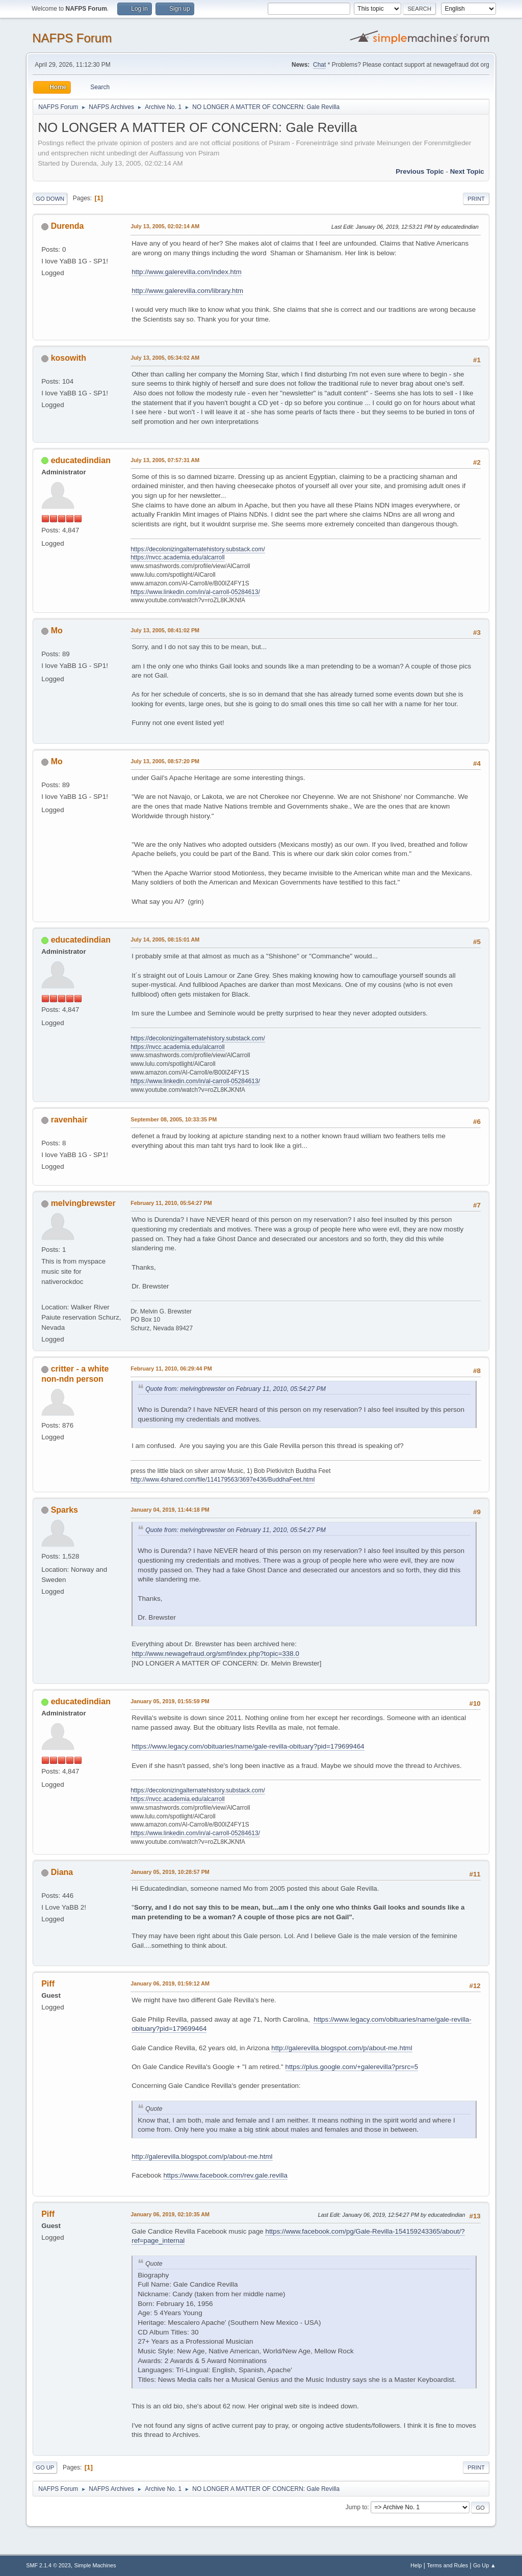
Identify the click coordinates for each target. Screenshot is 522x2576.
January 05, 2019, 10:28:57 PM (170, 1872)
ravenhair (69, 1119)
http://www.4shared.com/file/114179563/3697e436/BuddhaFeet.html (222, 1479)
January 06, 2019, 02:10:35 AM (170, 2214)
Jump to (357, 2507)
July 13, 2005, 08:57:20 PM (164, 761)
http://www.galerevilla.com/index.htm (187, 272)
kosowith (68, 358)
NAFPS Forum (72, 38)
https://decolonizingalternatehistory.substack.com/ (197, 549)
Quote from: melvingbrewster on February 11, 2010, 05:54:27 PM (235, 1388)
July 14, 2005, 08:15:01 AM (164, 939)
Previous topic (420, 171)
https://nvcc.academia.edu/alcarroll (177, 557)
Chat (319, 64)
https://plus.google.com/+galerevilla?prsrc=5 (352, 2067)
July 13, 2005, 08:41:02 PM (164, 630)
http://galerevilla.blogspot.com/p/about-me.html (341, 2048)
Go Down (50, 199)
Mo (57, 630)
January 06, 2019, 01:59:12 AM (170, 1983)
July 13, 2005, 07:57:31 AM (164, 460)
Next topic (467, 171)
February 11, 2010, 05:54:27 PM (171, 1203)
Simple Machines (95, 2565)
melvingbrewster (83, 1203)
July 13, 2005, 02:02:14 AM (164, 226)
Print (476, 199)
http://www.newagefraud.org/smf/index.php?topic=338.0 (215, 1653)
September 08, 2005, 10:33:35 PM (173, 1119)
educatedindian (81, 460)
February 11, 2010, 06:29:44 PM (171, 1368)
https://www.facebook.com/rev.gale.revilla (225, 2175)
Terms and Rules (447, 2565)
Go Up (45, 2467)
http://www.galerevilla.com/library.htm (187, 290)
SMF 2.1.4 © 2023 (48, 2565)
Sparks (64, 1510)
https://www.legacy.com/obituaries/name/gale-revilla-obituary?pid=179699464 (248, 1746)
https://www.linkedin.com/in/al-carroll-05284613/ (195, 592)
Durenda (67, 226)
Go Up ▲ (484, 2565)
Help (416, 2565)
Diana (62, 1872)
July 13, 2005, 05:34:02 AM (164, 358)
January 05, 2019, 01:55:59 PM (170, 1701)
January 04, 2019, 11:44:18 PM (170, 1510)
